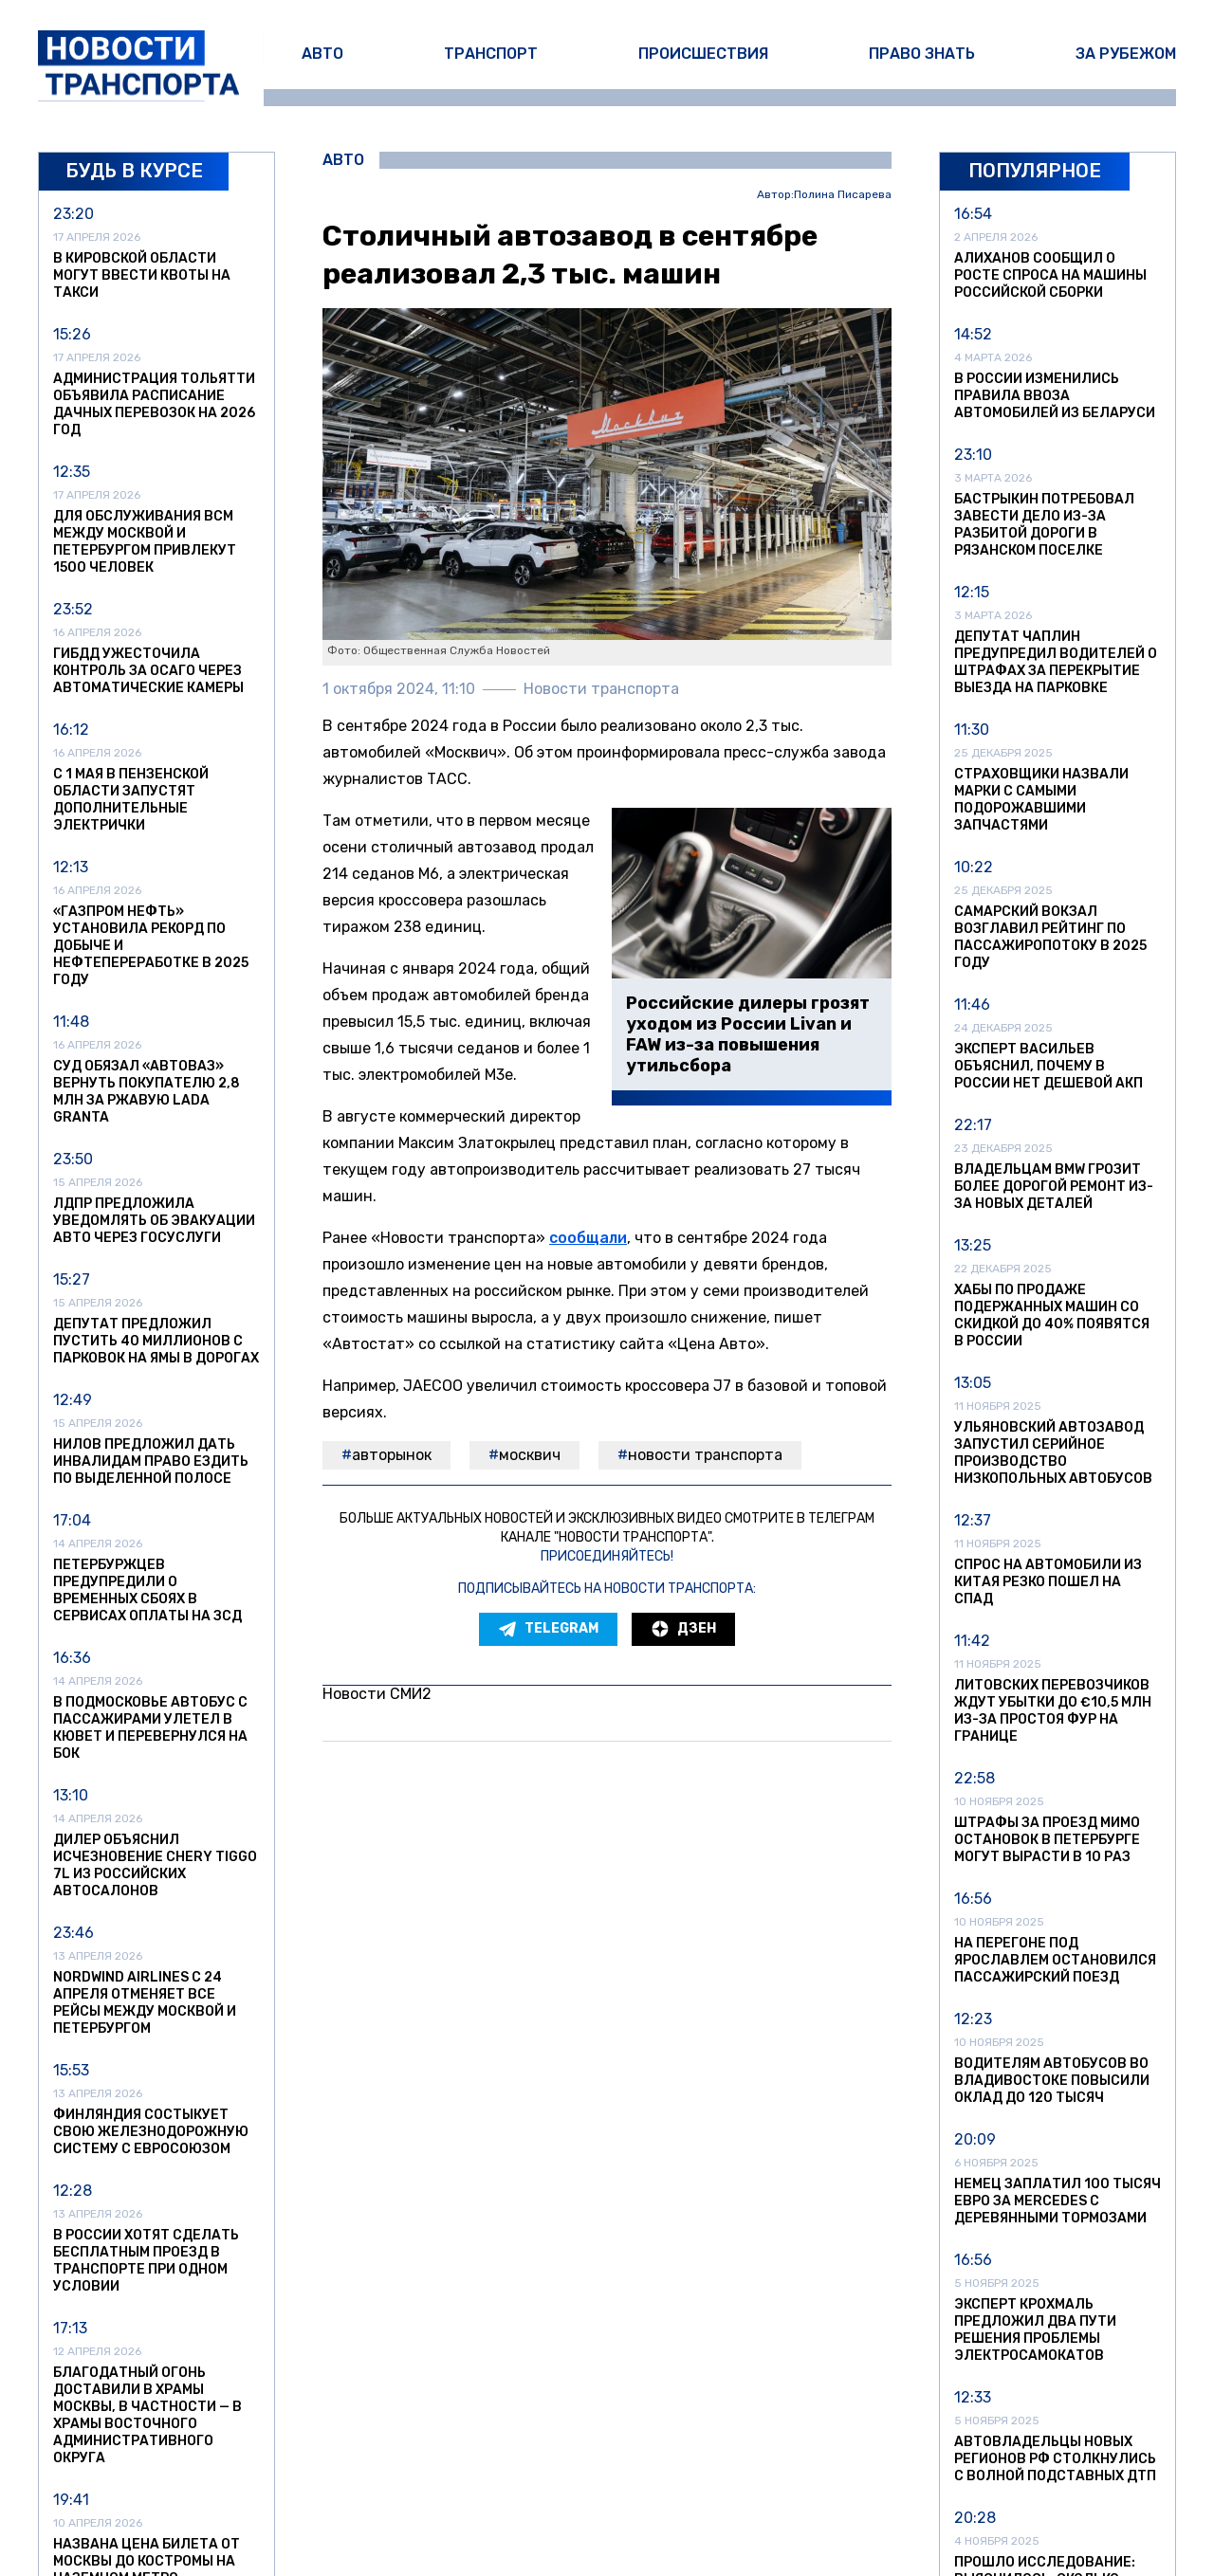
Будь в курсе (134, 170)
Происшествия (703, 54)
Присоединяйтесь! (607, 1556)
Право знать (922, 54)
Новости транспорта (705, 1455)
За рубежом (1126, 54)
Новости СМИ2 (377, 1694)
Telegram (548, 1628)
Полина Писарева (843, 195)
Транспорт (491, 54)
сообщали (588, 1238)
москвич (530, 1455)
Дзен (683, 1628)
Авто (322, 54)
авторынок (392, 1455)
